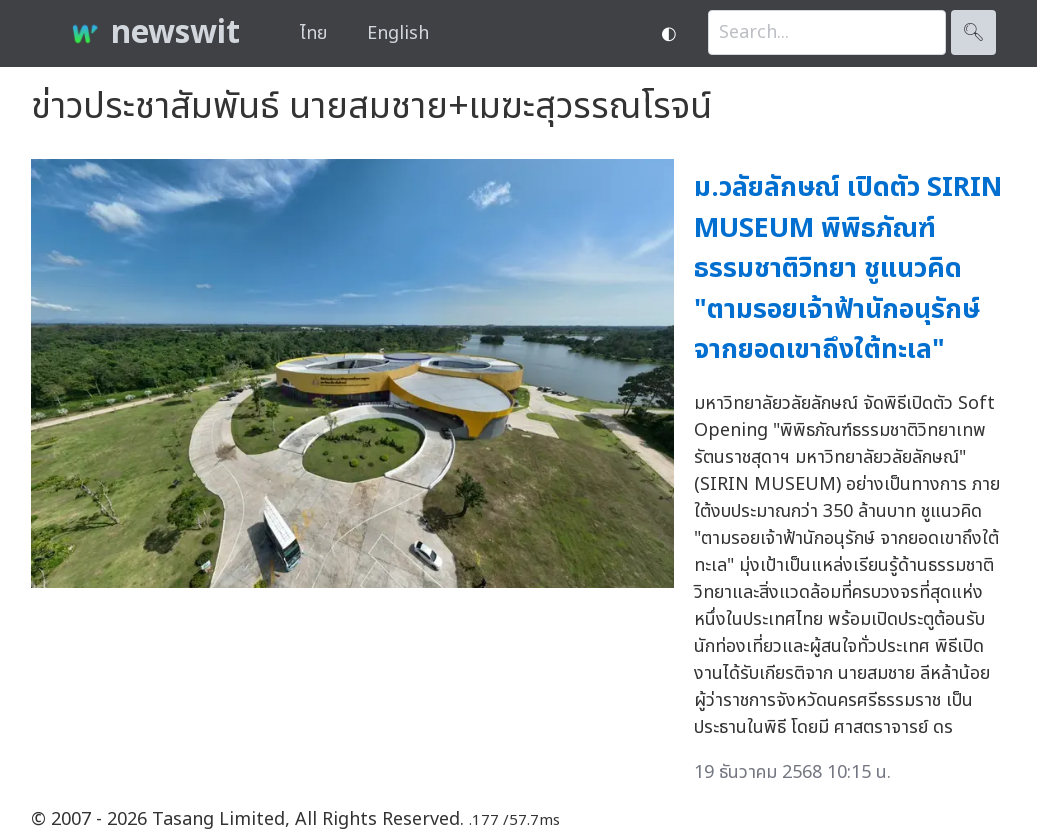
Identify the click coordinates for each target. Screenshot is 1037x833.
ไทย (313, 33)
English (398, 33)
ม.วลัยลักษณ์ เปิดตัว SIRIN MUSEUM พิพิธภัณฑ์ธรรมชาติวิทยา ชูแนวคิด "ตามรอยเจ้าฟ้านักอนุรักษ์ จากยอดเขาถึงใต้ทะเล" (848, 268)
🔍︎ (973, 32)
